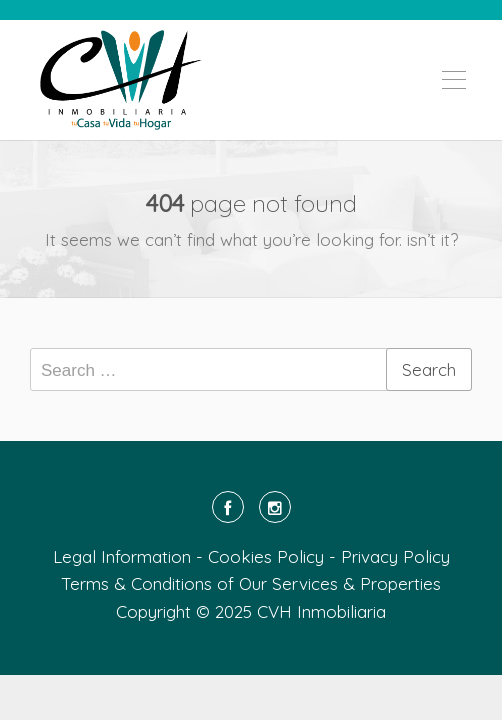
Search (429, 369)
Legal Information (122, 556)
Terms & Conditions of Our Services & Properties (251, 583)
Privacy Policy (395, 556)
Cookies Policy (266, 556)
